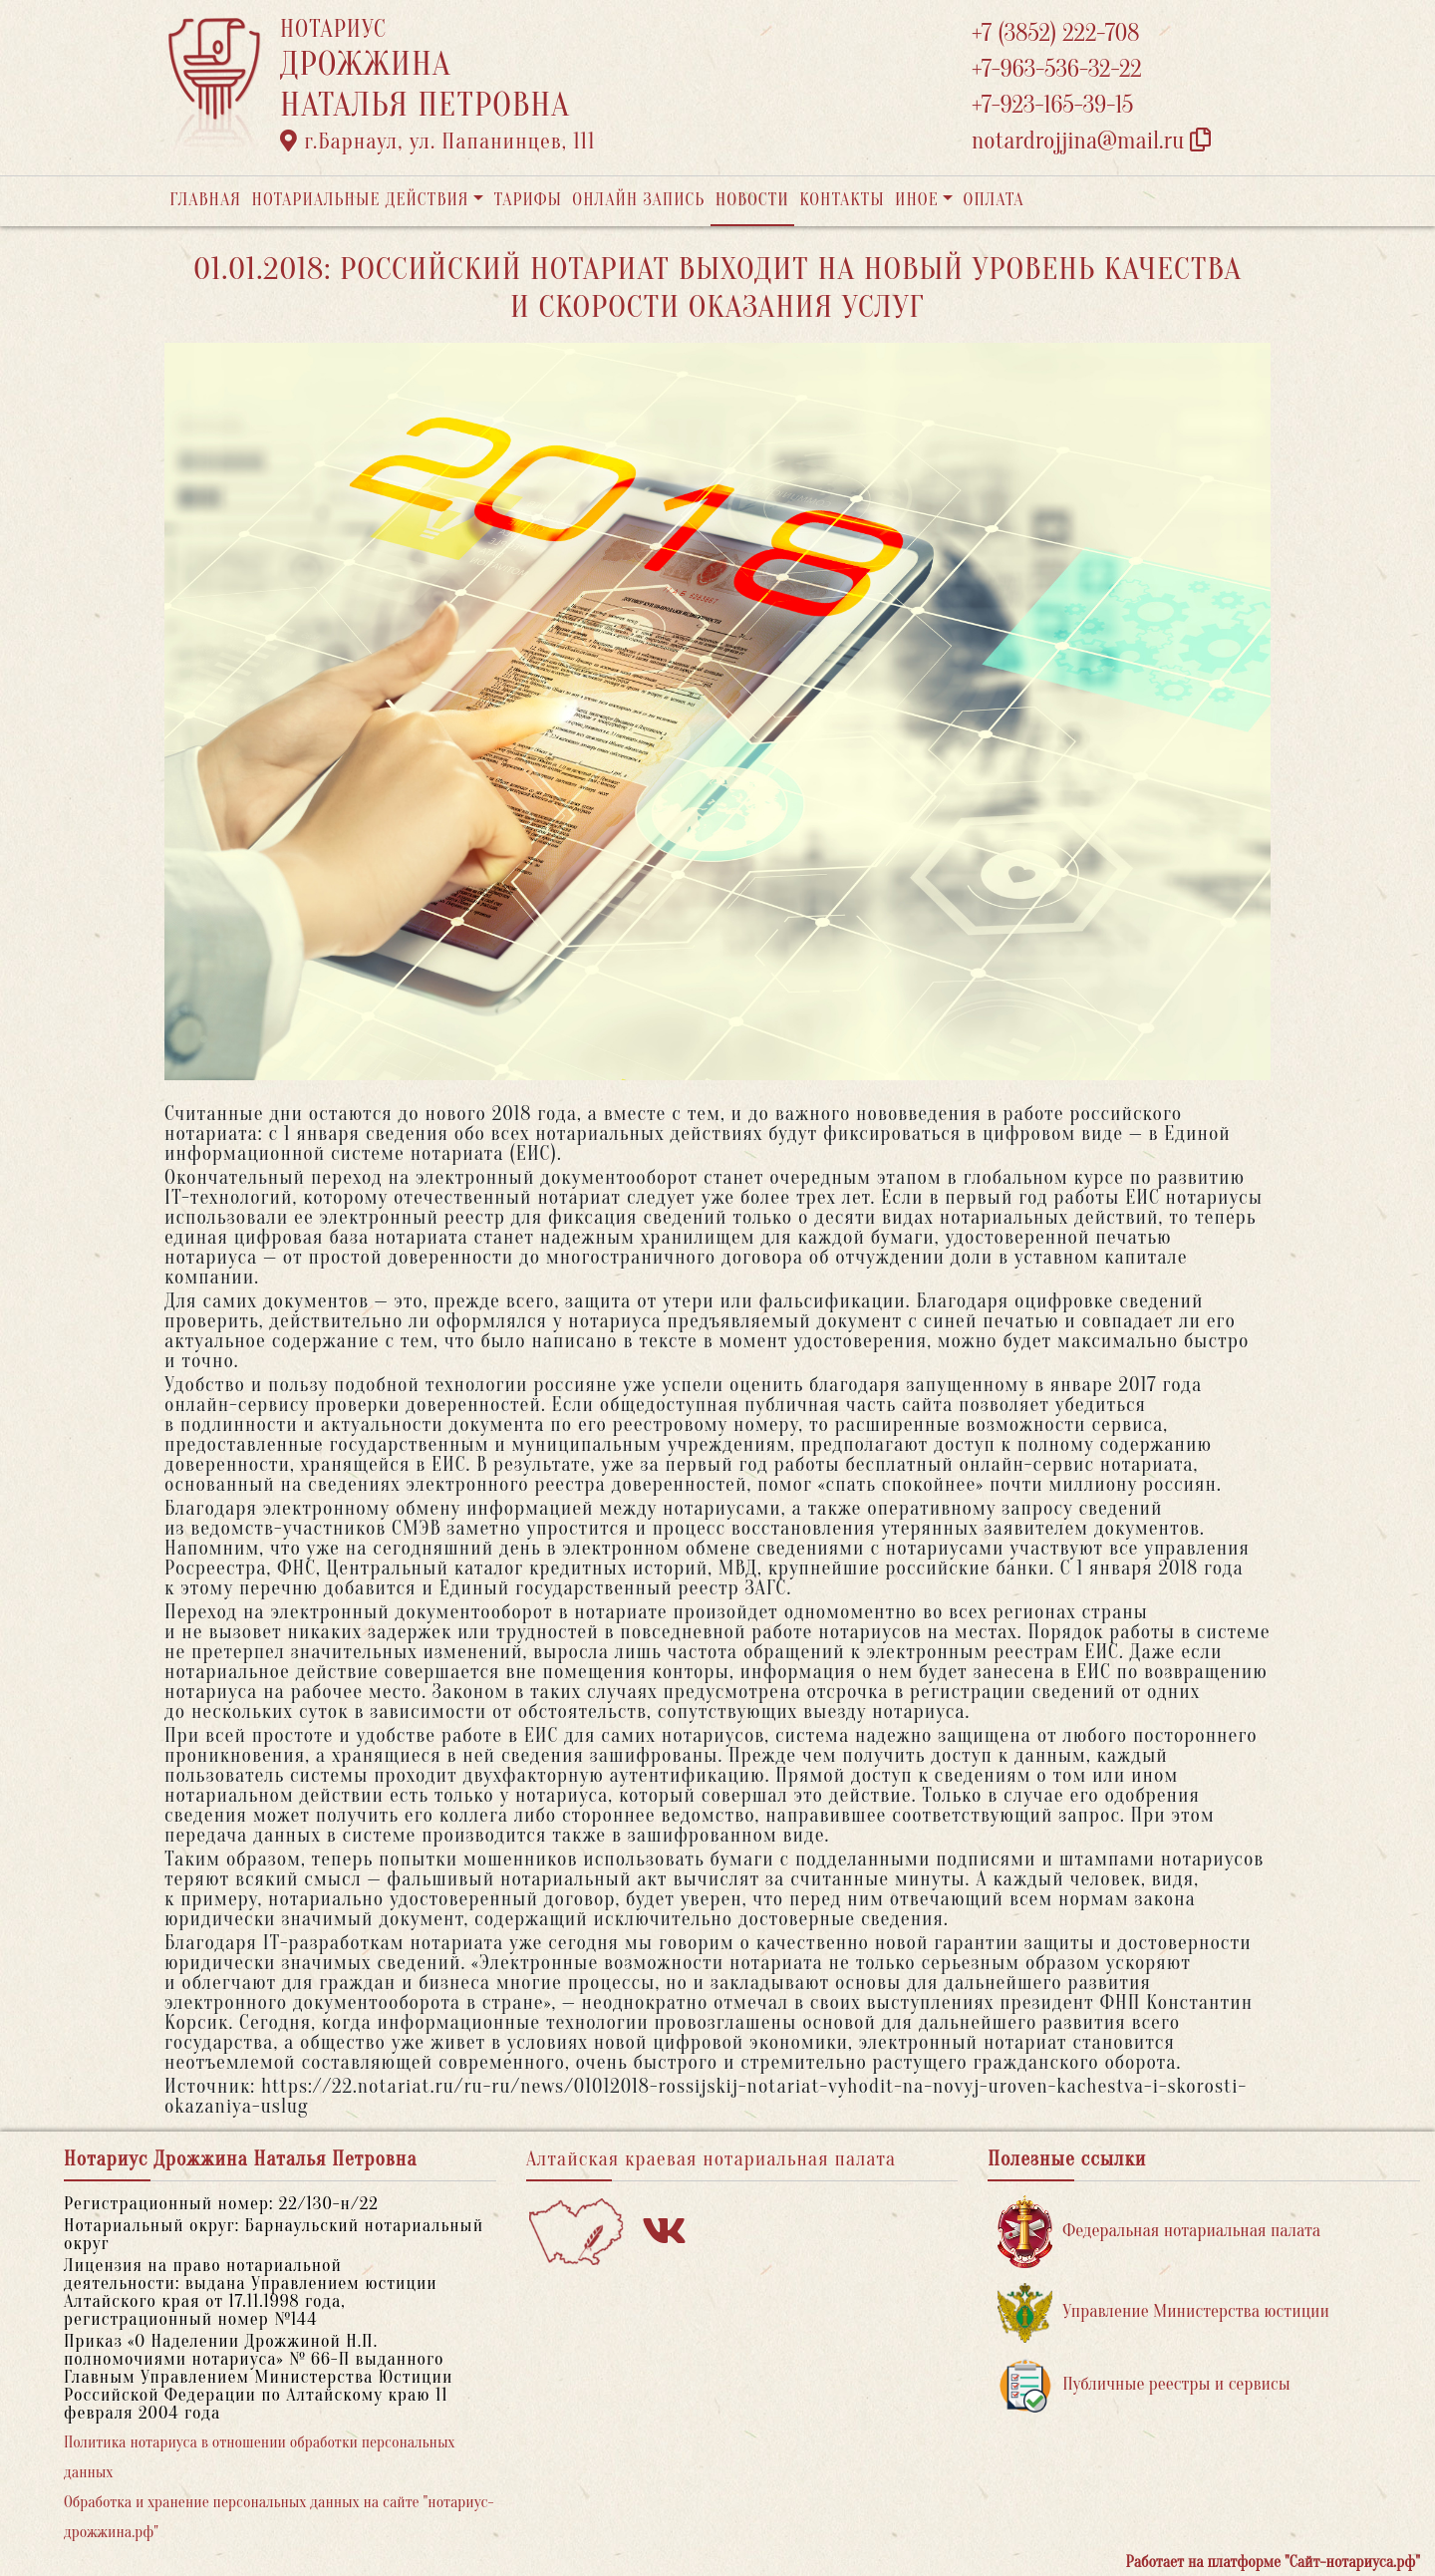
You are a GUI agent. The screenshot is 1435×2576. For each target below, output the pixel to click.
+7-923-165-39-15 (1052, 105)
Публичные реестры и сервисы (1144, 2385)
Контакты (841, 199)
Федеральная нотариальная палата (1159, 2231)
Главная (205, 199)
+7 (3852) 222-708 (1055, 33)
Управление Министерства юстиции (1163, 2312)
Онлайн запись (638, 199)
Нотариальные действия (359, 199)
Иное (917, 199)
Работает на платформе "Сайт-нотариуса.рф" (1273, 2562)
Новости (752, 199)
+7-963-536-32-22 (1057, 69)
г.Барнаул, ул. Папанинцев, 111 (437, 141)
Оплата (994, 199)
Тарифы (528, 199)
